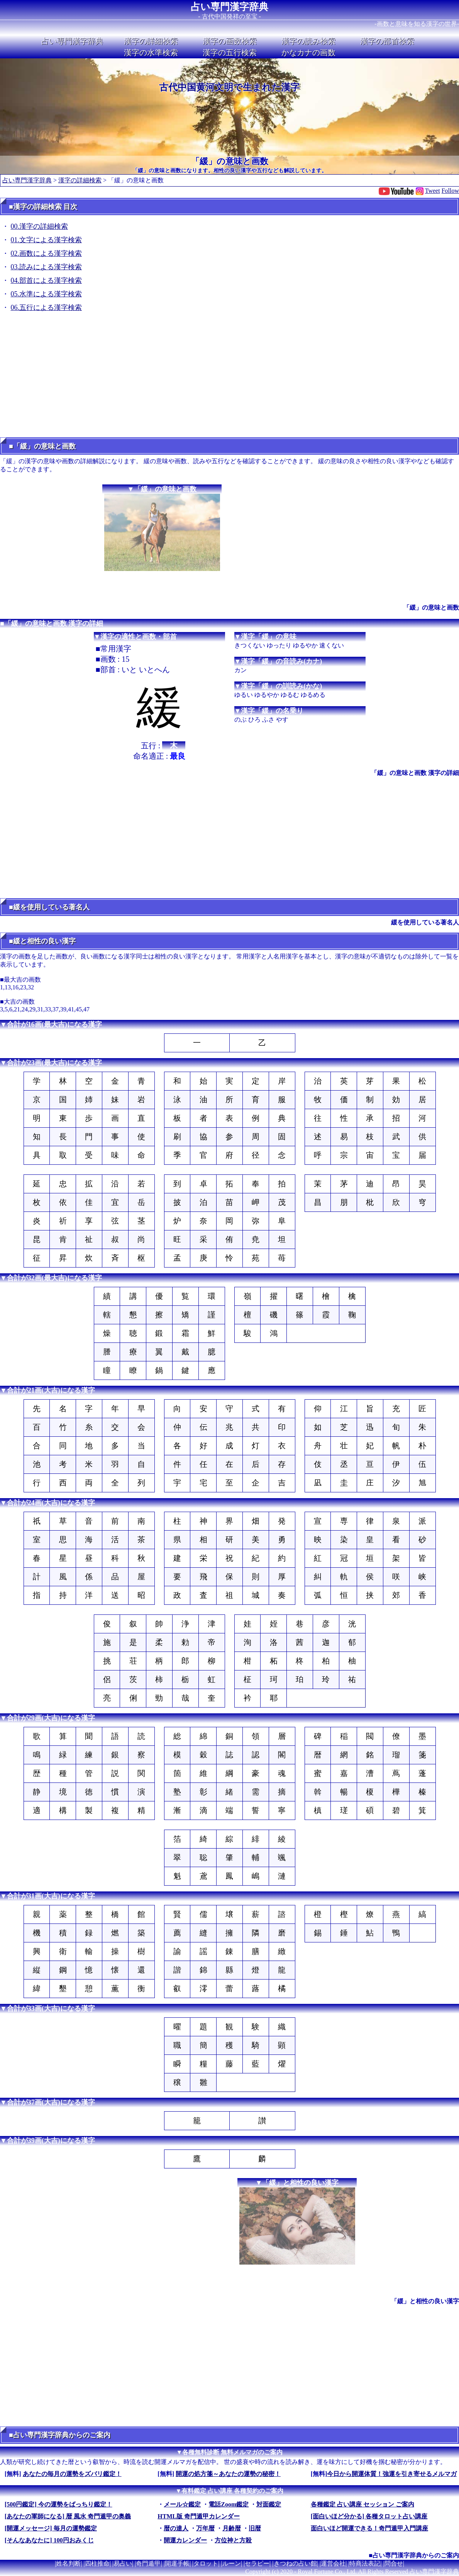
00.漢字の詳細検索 (39, 226)
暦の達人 (176, 2528)
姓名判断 (68, 2563)
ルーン (231, 2563)
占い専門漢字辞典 (229, 7)
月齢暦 (231, 2528)
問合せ (393, 2563)
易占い (122, 2563)
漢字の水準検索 (151, 52)
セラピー (257, 2563)
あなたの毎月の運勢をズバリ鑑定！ (72, 2474)
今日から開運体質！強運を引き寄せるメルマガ (392, 2474)
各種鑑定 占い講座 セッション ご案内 (362, 2504)
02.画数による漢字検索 (46, 253)
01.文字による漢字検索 (46, 240)
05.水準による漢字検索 (46, 294)
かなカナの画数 (308, 52)
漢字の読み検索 (308, 41)
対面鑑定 (268, 2504)
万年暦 (205, 2528)
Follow (450, 190)
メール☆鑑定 (182, 2504)
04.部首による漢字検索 (46, 280)
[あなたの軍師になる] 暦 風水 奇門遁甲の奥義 (68, 2516)
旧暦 (255, 2528)
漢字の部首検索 (387, 41)
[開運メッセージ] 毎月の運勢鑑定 (51, 2528)
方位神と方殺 (233, 2540)
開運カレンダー (185, 2540)
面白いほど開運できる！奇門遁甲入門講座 (369, 2528)
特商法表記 (364, 2563)
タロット (205, 2563)
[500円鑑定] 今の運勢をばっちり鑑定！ (58, 2504)
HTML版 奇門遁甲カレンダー (199, 2516)
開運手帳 (177, 2563)
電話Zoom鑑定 (228, 2504)
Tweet (432, 190)
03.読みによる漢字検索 (46, 267)
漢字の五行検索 (230, 52)
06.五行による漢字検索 (46, 307)
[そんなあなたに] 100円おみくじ (49, 2540)
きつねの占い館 (295, 2563)
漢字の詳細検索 (151, 41)
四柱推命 (97, 2563)
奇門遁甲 (148, 2563)
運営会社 (333, 2563)
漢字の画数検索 (230, 41)
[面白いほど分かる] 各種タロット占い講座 (369, 2516)
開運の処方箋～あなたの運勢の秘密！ (228, 2474)
